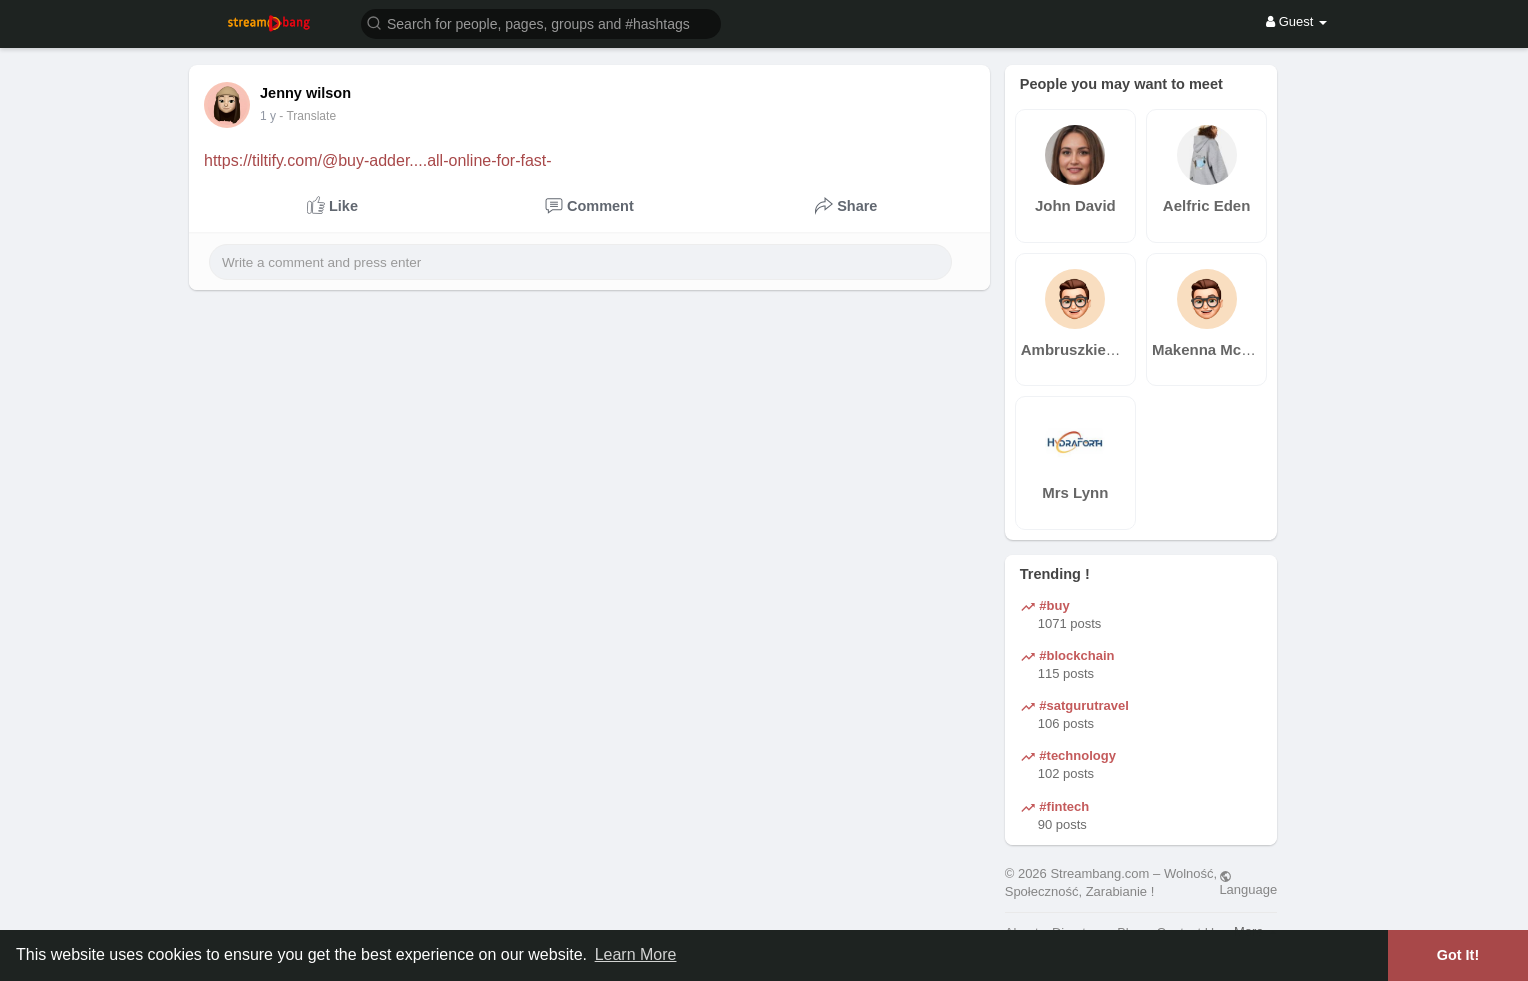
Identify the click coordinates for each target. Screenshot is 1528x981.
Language (1248, 883)
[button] (541, 22)
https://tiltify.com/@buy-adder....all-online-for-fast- (378, 160)
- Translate (317, 116)
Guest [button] (1296, 21)
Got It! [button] (1458, 955)
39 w (272, 116)
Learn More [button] (636, 954)
